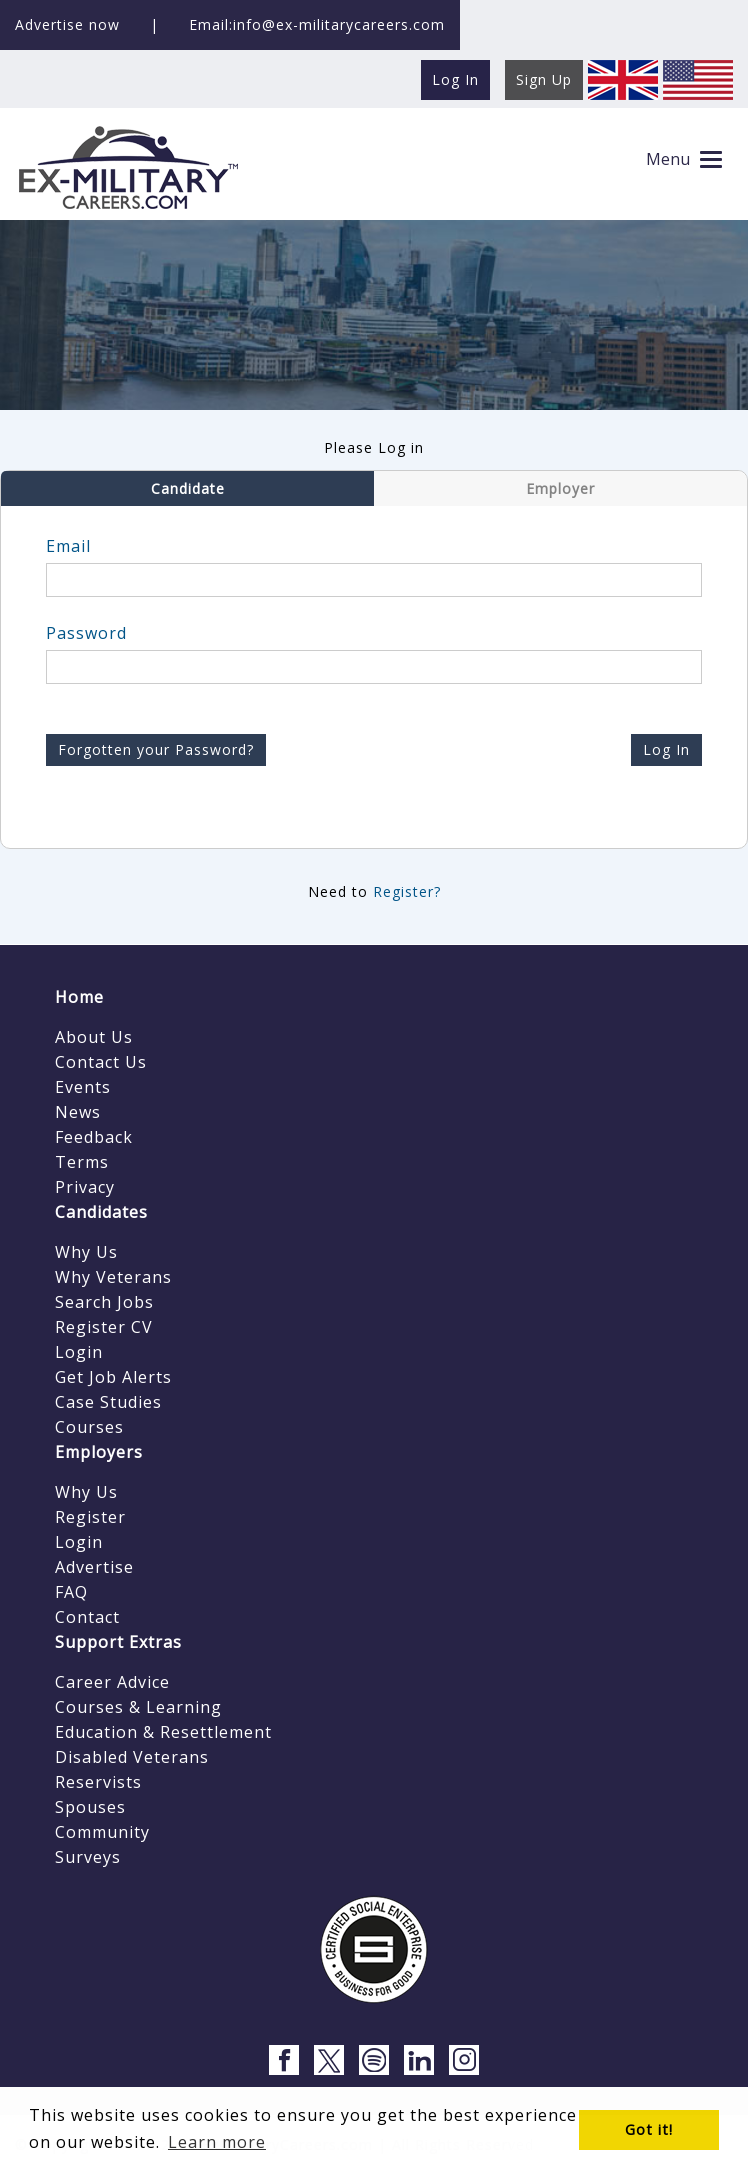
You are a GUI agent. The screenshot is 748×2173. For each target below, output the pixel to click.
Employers (99, 1452)
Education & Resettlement (163, 1732)
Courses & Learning (138, 1707)
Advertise (94, 1567)
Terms (82, 1162)
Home (79, 997)
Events (83, 1087)
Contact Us (101, 1062)
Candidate (188, 488)
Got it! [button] (649, 2129)
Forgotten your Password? (156, 749)
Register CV (104, 1327)
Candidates (101, 1212)
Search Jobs (104, 1302)
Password (86, 633)
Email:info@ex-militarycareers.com (317, 24)
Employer (560, 488)
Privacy (85, 1187)
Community (102, 1832)
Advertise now (67, 24)
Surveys (88, 1857)
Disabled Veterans (132, 1757)
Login (79, 1352)
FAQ (71, 1592)
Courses (89, 1427)
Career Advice (112, 1682)
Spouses (90, 1807)
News (78, 1112)
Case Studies (108, 1402)
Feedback (94, 1137)
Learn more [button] (217, 2142)
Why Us (86, 1252)
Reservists (98, 1782)
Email (68, 546)
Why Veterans (113, 1277)
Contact (87, 1617)
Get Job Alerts (113, 1377)
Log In (666, 749)
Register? (407, 891)
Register (90, 1517)
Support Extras (118, 1642)
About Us (94, 1037)
